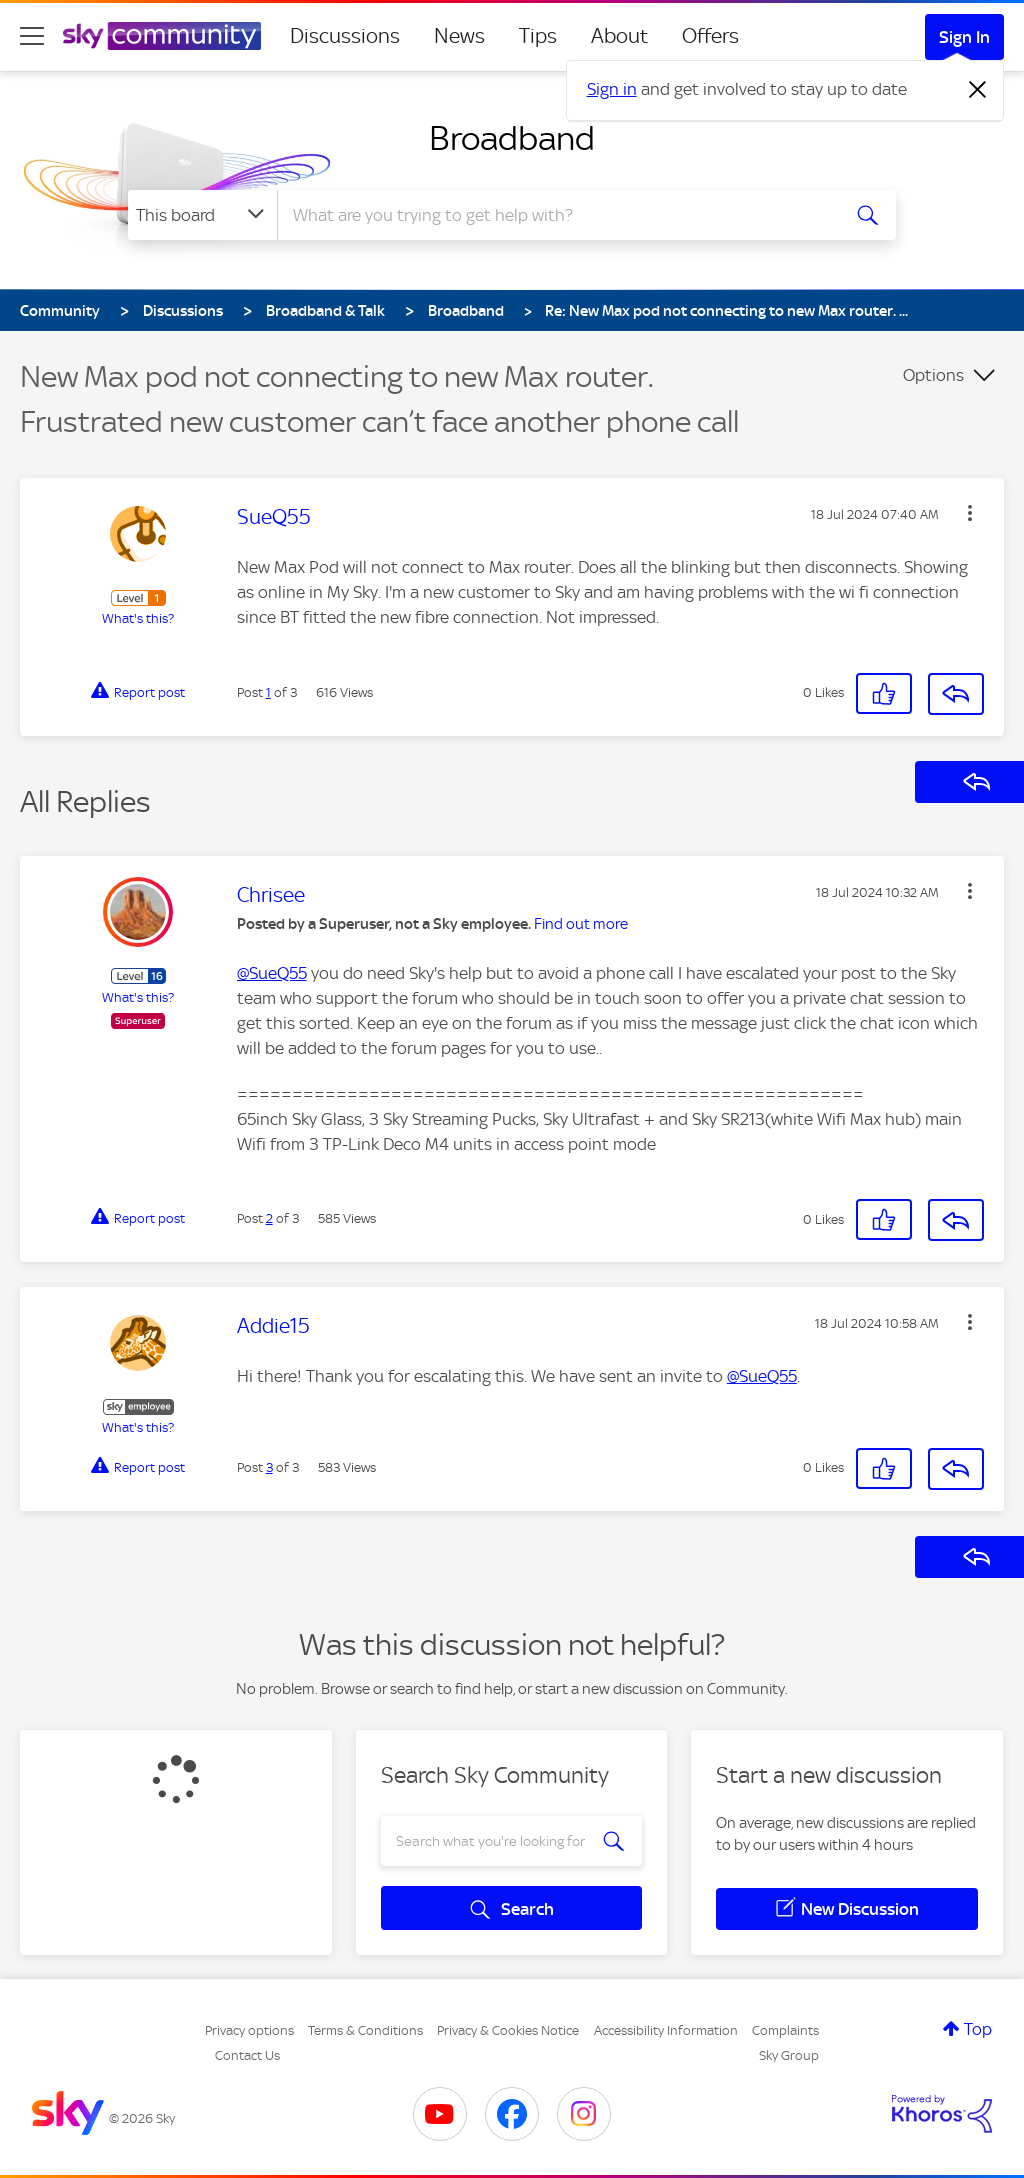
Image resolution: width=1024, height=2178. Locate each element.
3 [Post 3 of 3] (269, 1467)
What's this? (138, 618)
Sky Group (789, 2055)
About (619, 36)
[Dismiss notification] (978, 90)
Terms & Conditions (365, 2030)
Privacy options (249, 2030)
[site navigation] (32, 36)
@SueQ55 (272, 973)
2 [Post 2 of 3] (269, 1218)
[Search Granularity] (202, 215)
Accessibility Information (666, 2030)
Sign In (964, 37)
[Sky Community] (162, 36)
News (459, 36)
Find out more (581, 924)
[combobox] (556, 215)
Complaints (785, 2030)
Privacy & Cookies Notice (508, 2030)
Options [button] (933, 375)
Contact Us (247, 2055)
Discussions (345, 36)
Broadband (512, 138)
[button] (970, 513)
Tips (538, 36)
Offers (710, 36)
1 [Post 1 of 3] (268, 692)
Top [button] (978, 2029)
